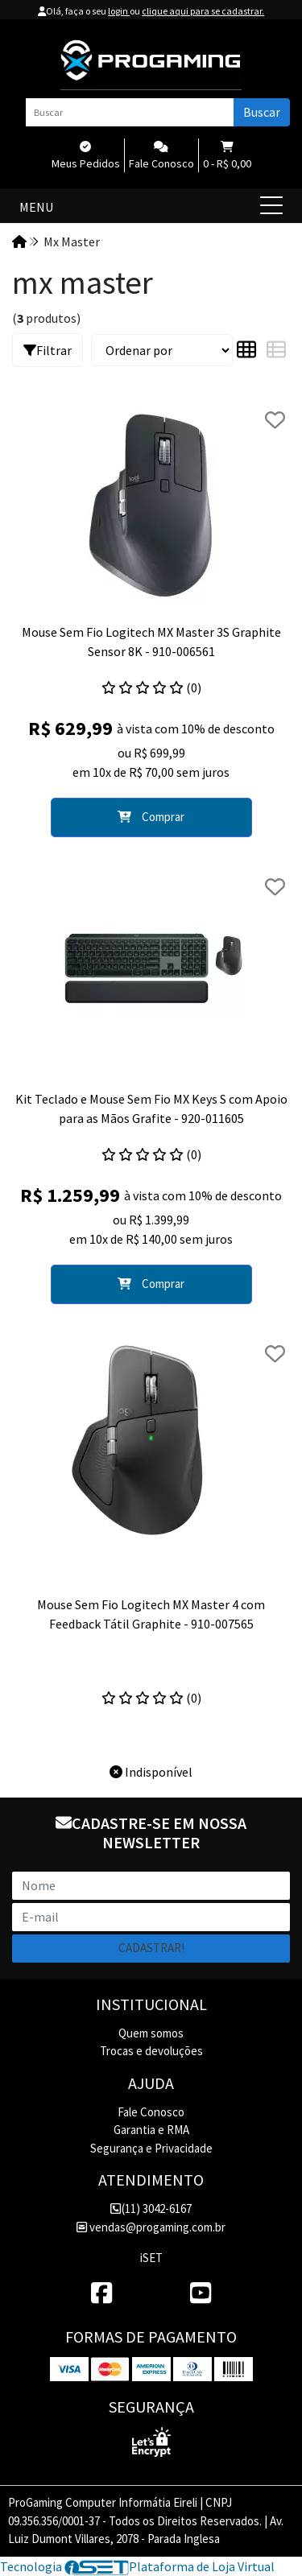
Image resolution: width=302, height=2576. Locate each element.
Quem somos (151, 2033)
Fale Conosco (151, 2112)
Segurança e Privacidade (151, 2148)
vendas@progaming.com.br (151, 2227)
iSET (151, 2257)
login (119, 11)
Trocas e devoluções (151, 2050)
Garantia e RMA (151, 2129)
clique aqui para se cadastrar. (203, 11)
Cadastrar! (151, 1947)
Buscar (261, 112)
